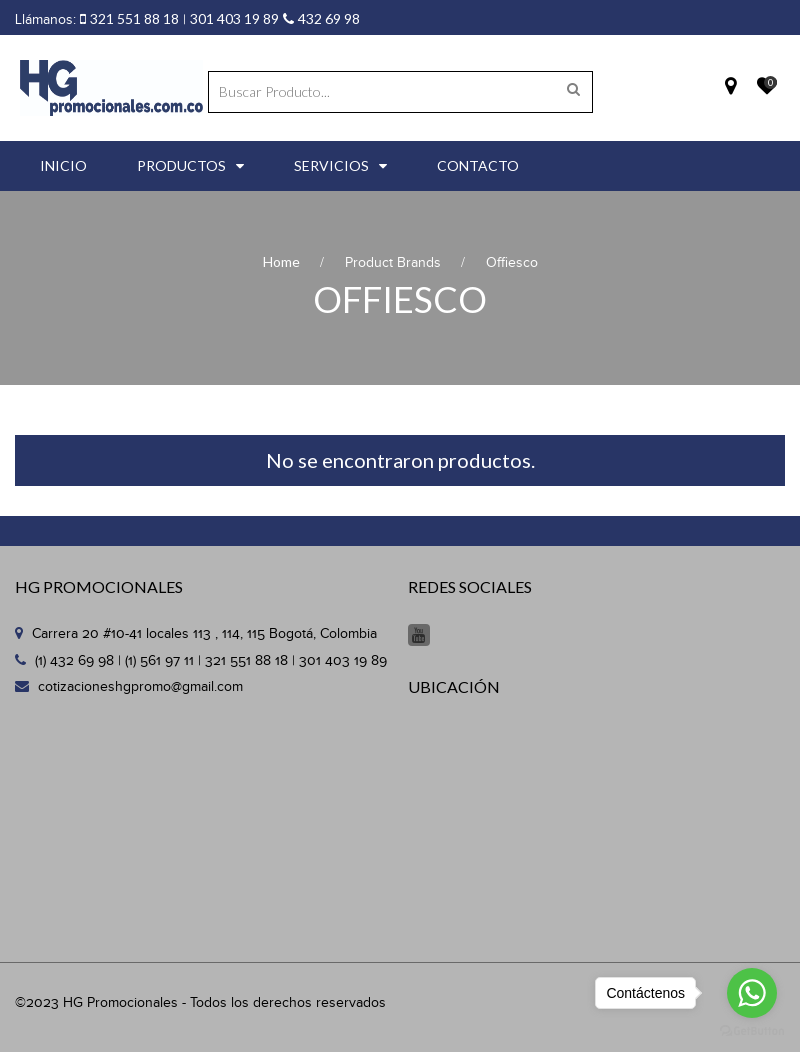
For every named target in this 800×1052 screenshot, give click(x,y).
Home (281, 261)
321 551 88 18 (134, 18)
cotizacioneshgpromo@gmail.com (140, 687)
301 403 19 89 (234, 18)
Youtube (419, 635)
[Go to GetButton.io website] (752, 1031)
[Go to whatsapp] (752, 993)
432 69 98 (329, 18)
